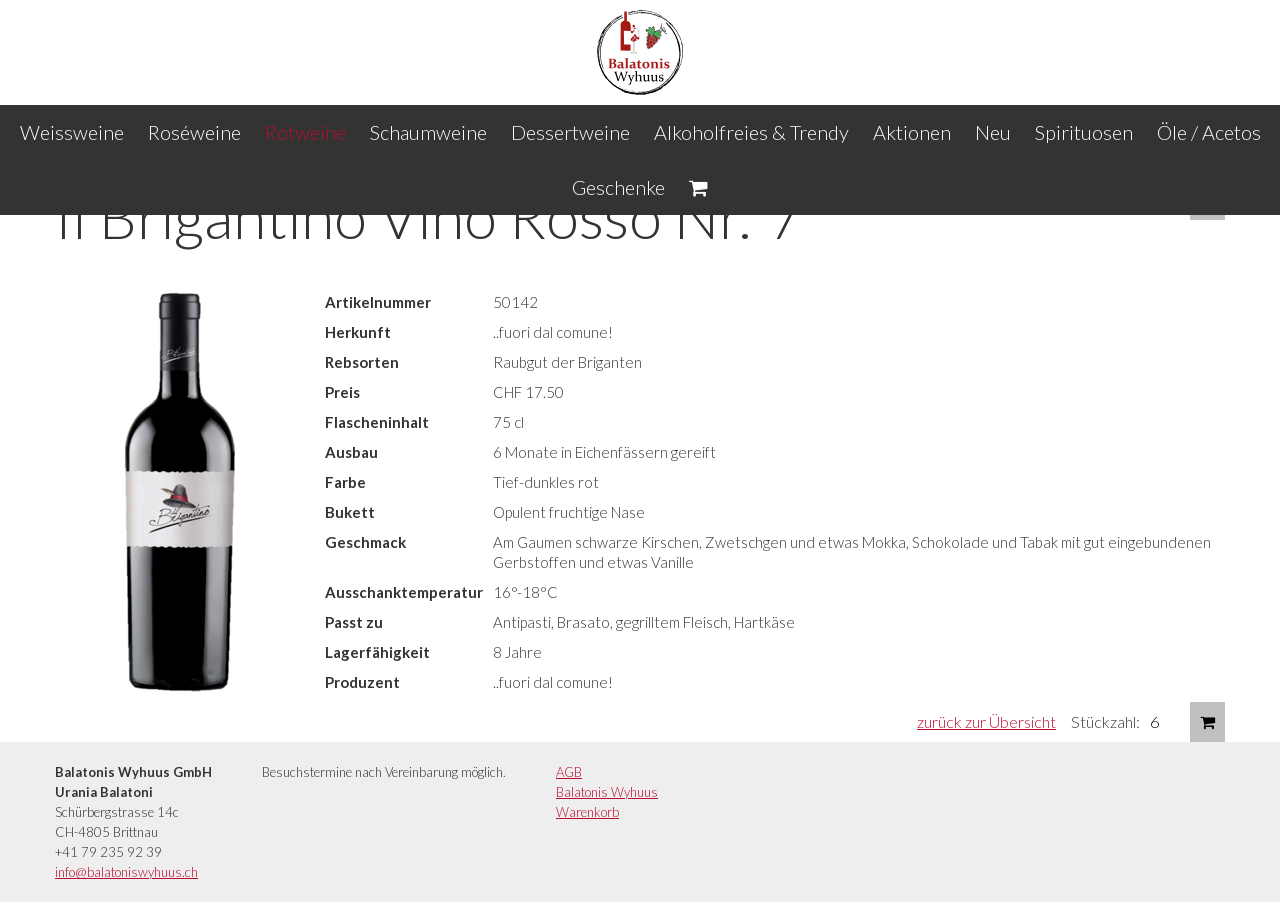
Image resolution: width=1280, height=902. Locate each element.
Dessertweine (570, 132)
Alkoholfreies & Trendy (751, 132)
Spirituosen (1084, 132)
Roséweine (194, 132)
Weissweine (72, 132)
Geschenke (618, 187)
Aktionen (912, 132)
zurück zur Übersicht (986, 721)
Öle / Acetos (1209, 132)
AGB (569, 772)
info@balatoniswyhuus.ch (126, 872)
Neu (993, 132)
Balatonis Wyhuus (607, 792)
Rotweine (305, 132)
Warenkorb (587, 812)
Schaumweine (428, 132)
